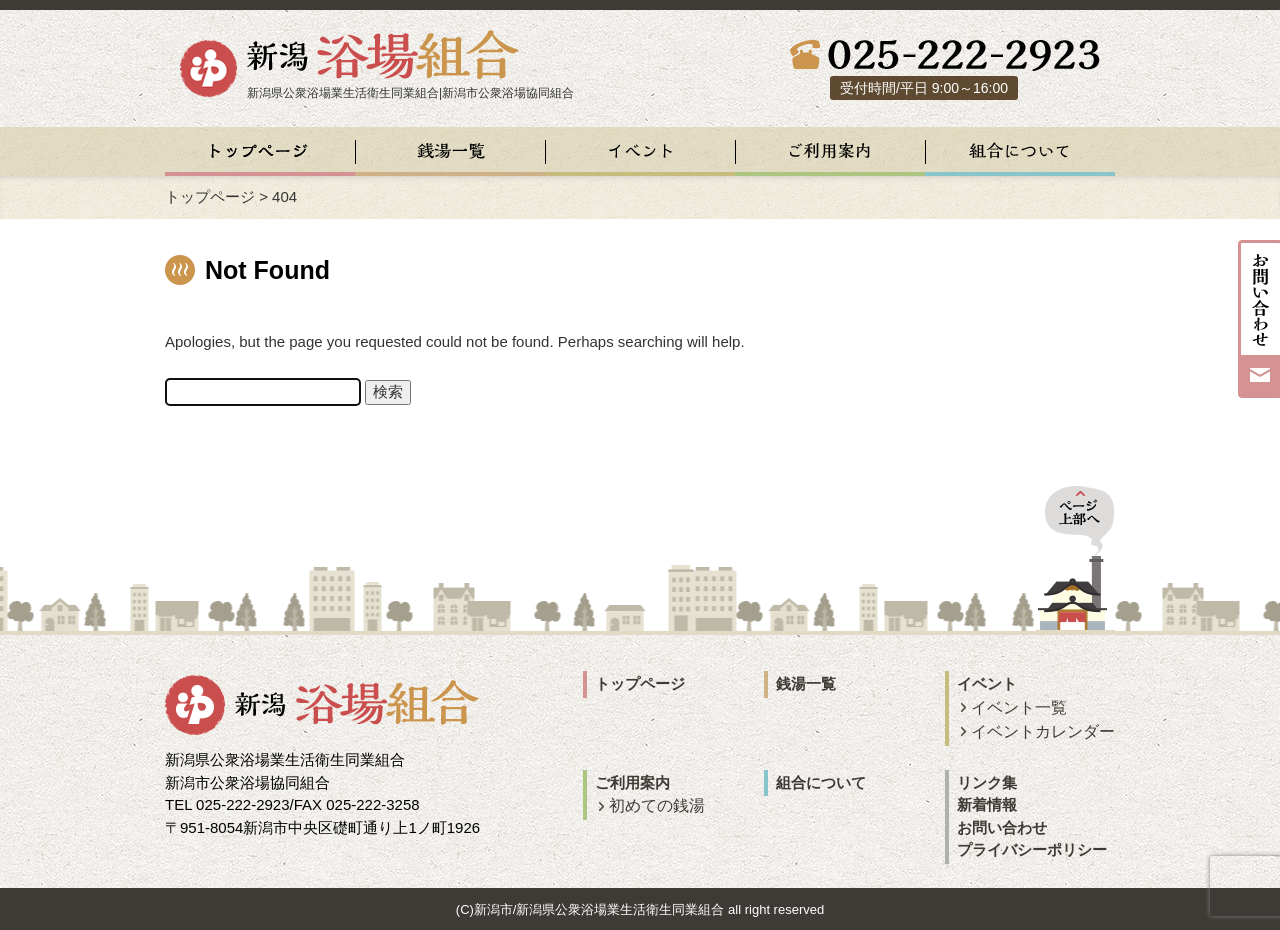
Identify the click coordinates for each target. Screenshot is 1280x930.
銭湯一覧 (806, 683)
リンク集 (987, 782)
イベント (987, 683)
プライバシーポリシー (1032, 849)
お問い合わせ (1002, 827)
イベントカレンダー (1043, 731)
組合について (821, 782)
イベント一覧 (1019, 707)
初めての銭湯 (657, 805)
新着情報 (987, 804)
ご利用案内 (632, 782)
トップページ (210, 196)
